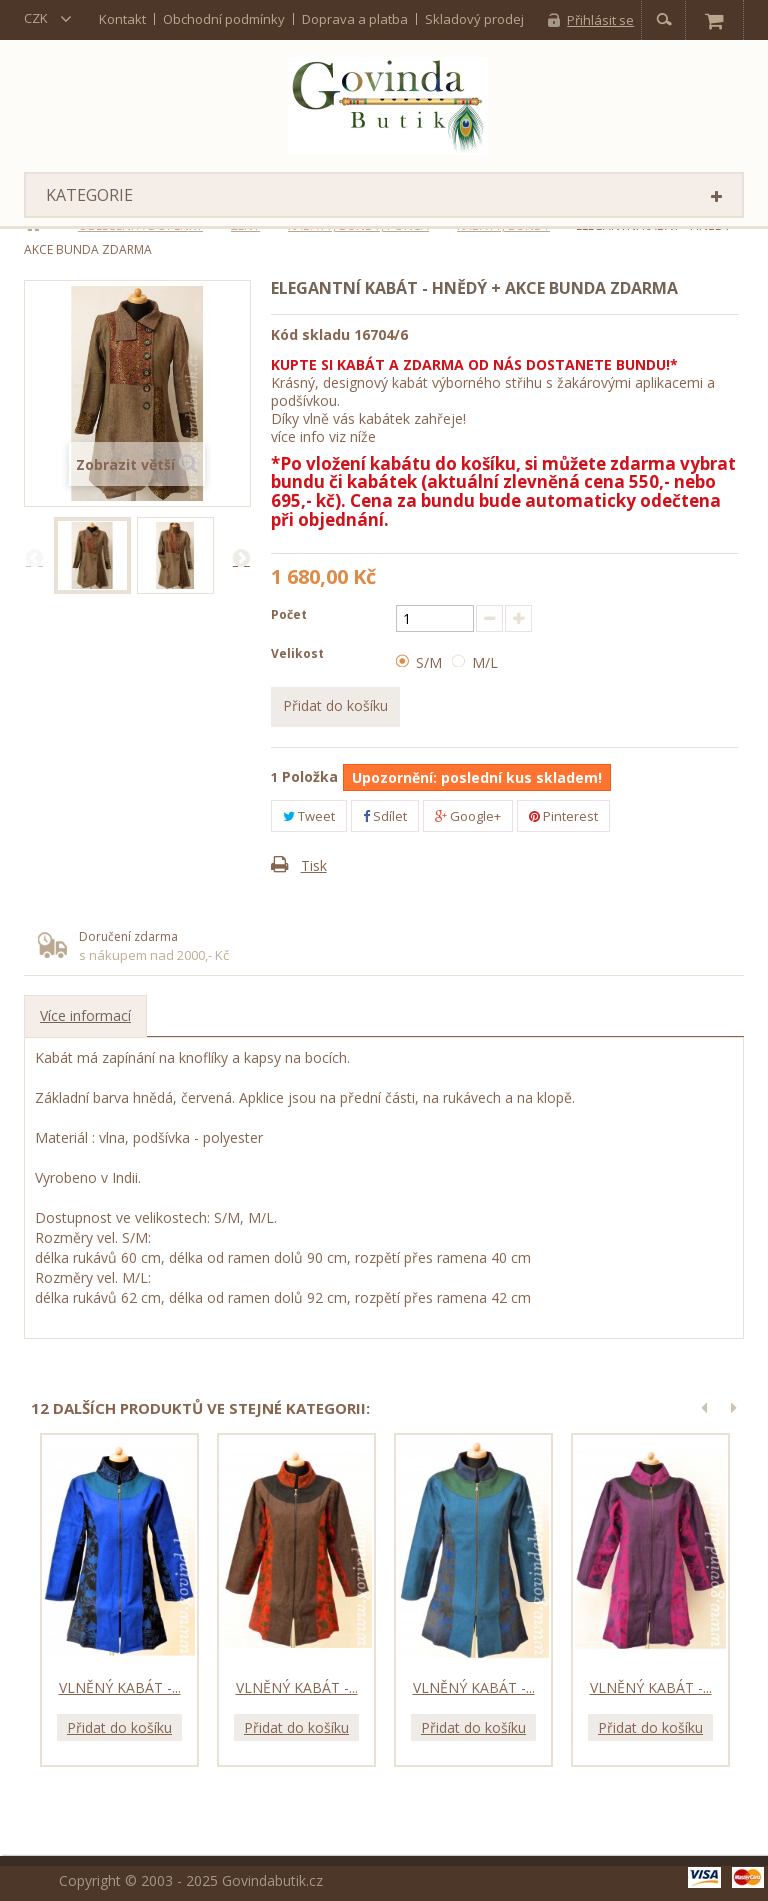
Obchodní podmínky (224, 19)
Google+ (468, 816)
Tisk (314, 865)
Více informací (85, 1015)
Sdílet (385, 816)
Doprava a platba (355, 19)
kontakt (122, 19)
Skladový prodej (474, 19)
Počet (289, 614)
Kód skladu (310, 334)
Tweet (309, 816)
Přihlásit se (600, 20)
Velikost (299, 653)
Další (241, 557)
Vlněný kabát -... (120, 1687)
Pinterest (563, 816)
